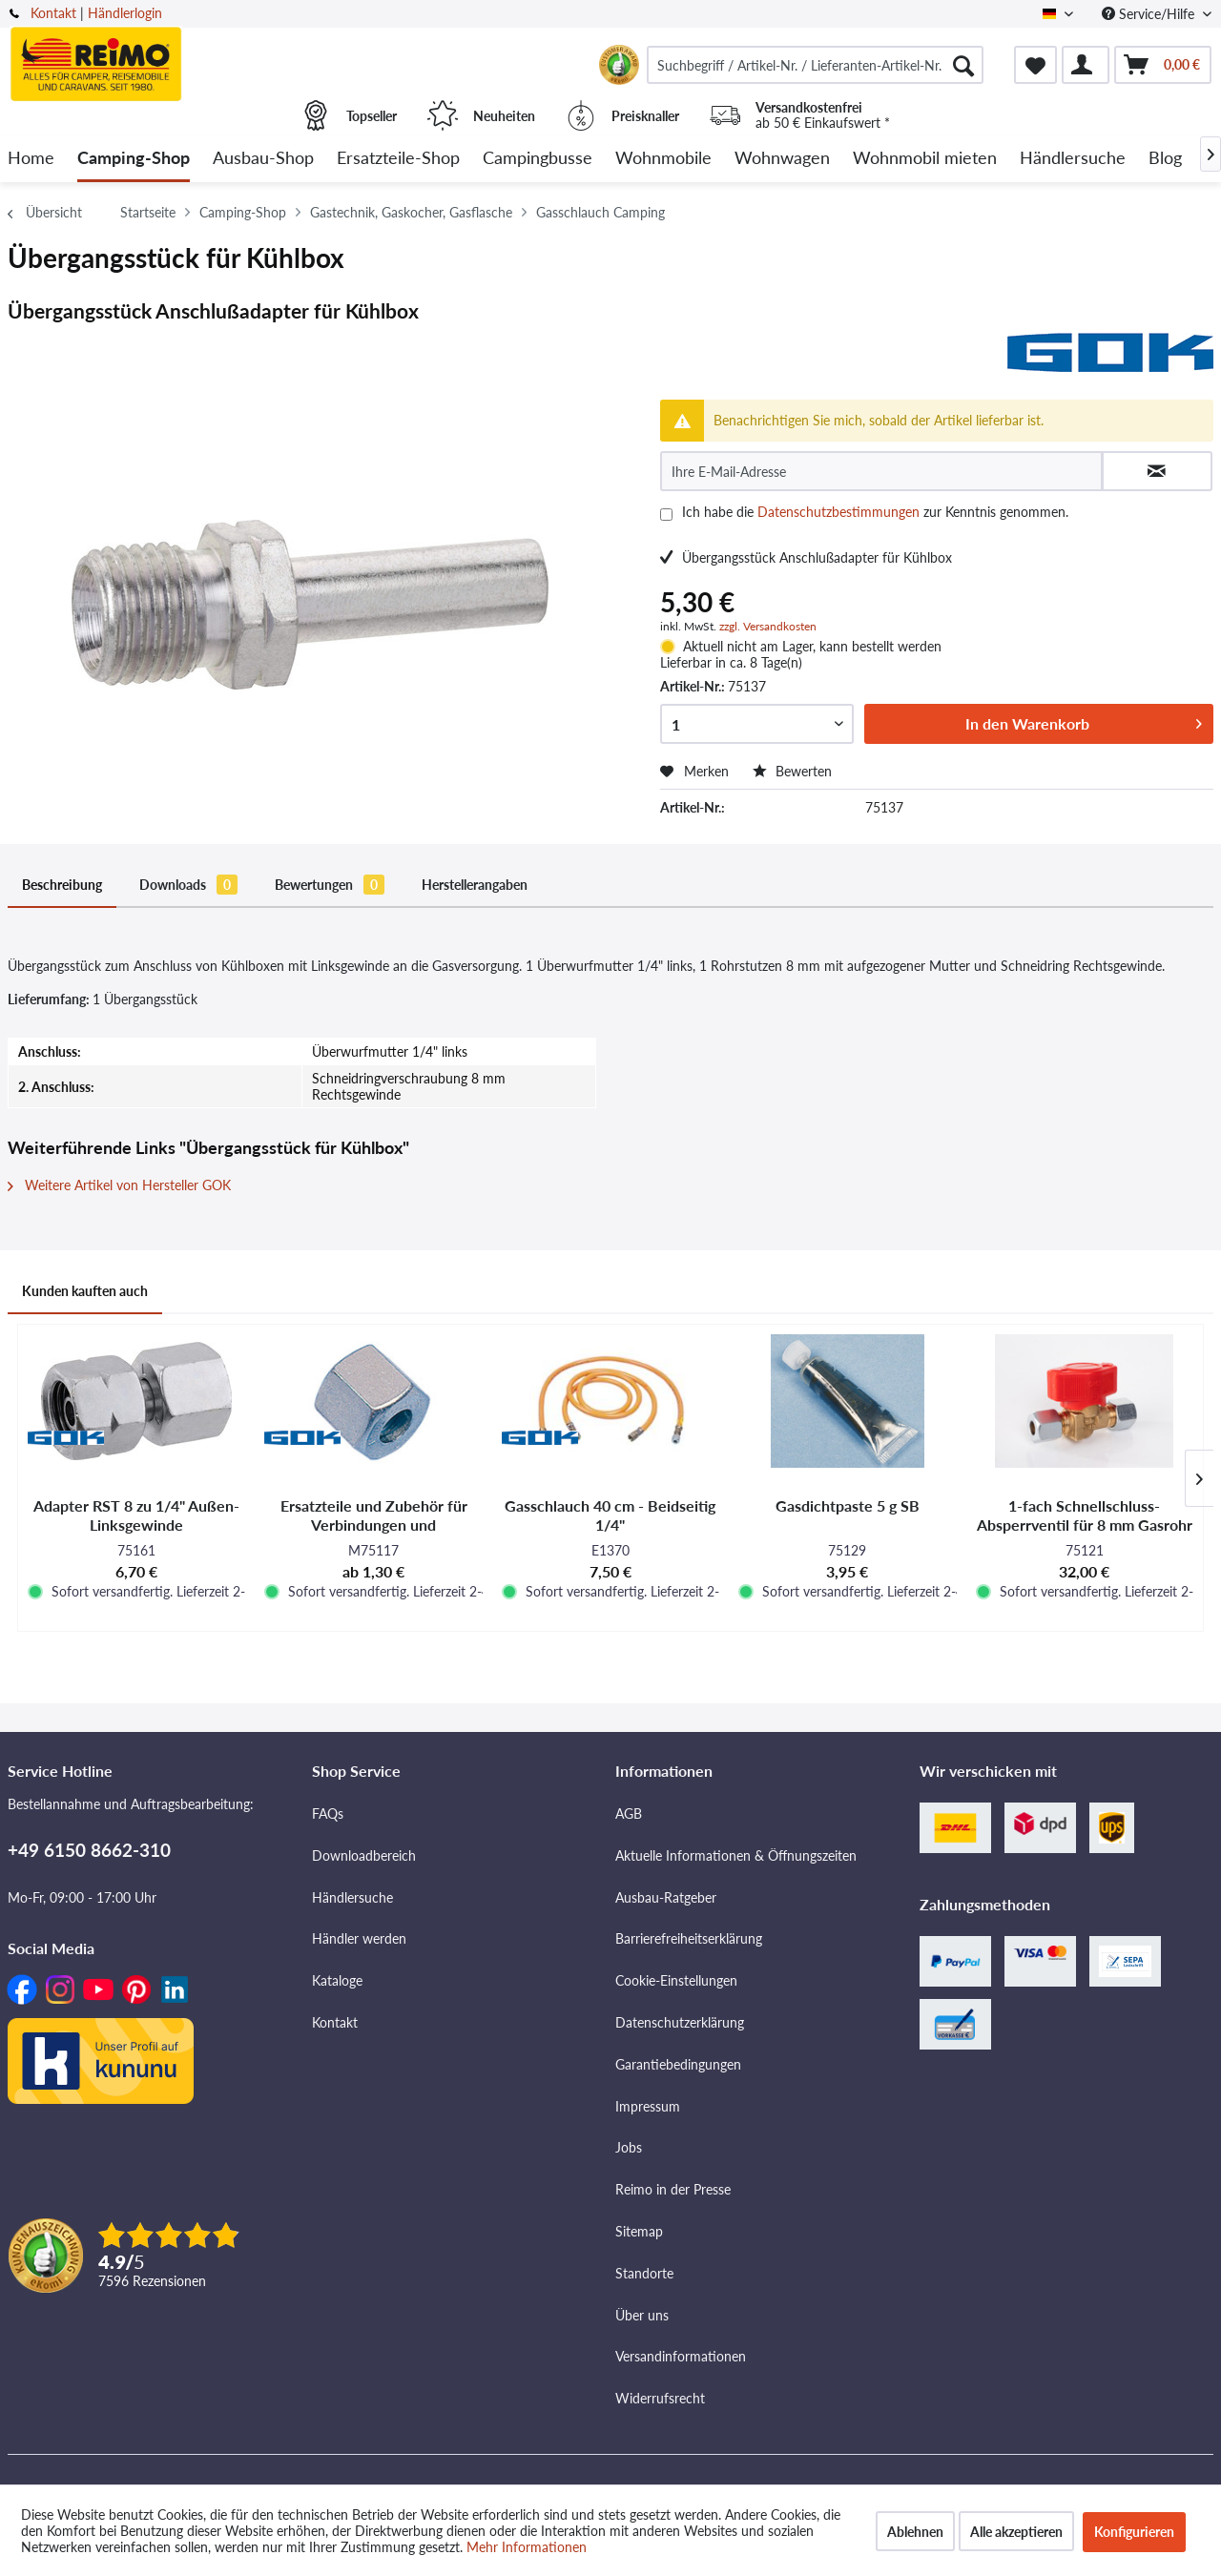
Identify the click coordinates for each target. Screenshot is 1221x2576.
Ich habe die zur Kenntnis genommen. (875, 512)
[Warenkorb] (1162, 65)
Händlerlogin (125, 13)
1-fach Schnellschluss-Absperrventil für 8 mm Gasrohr (1084, 1515)
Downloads (188, 885)
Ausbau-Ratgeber (665, 1897)
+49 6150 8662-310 (89, 1850)
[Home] (31, 158)
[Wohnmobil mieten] (925, 158)
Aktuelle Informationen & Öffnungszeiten (736, 1855)
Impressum (647, 2106)
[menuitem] (815, 65)
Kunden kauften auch (85, 1291)
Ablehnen (915, 2532)
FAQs (327, 1813)
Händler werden (359, 1938)
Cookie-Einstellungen (676, 1980)
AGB (628, 1813)
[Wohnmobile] (663, 158)
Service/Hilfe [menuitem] (1150, 14)
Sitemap (639, 2231)
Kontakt (53, 13)
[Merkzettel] (1035, 65)
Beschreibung (62, 884)
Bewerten (792, 771)
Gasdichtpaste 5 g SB (848, 1505)
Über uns (642, 2315)
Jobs (628, 2147)
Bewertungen (329, 885)
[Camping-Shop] (133, 158)
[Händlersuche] (1073, 158)
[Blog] (1165, 158)
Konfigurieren (1134, 2532)
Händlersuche (352, 1897)
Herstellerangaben (475, 884)
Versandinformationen (680, 2356)
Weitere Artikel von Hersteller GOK (119, 1185)
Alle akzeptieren (1016, 2532)
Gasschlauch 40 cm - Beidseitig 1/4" (610, 1515)
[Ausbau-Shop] (263, 158)
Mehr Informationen (526, 2547)
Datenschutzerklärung (679, 2022)
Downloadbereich (364, 1855)
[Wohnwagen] (782, 158)
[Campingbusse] (537, 158)
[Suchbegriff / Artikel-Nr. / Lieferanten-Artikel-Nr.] (815, 65)
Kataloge (337, 1980)
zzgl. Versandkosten (768, 626)
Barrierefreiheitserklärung (688, 1938)
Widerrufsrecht (660, 2398)
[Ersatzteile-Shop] (398, 158)
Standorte (644, 2273)
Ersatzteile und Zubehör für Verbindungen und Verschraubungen (373, 1515)
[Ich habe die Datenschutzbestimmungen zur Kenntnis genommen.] (666, 514)
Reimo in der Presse (673, 2189)
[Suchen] (963, 65)
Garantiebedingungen (678, 2064)
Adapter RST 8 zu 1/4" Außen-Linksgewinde (136, 1515)
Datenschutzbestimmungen (838, 512)
